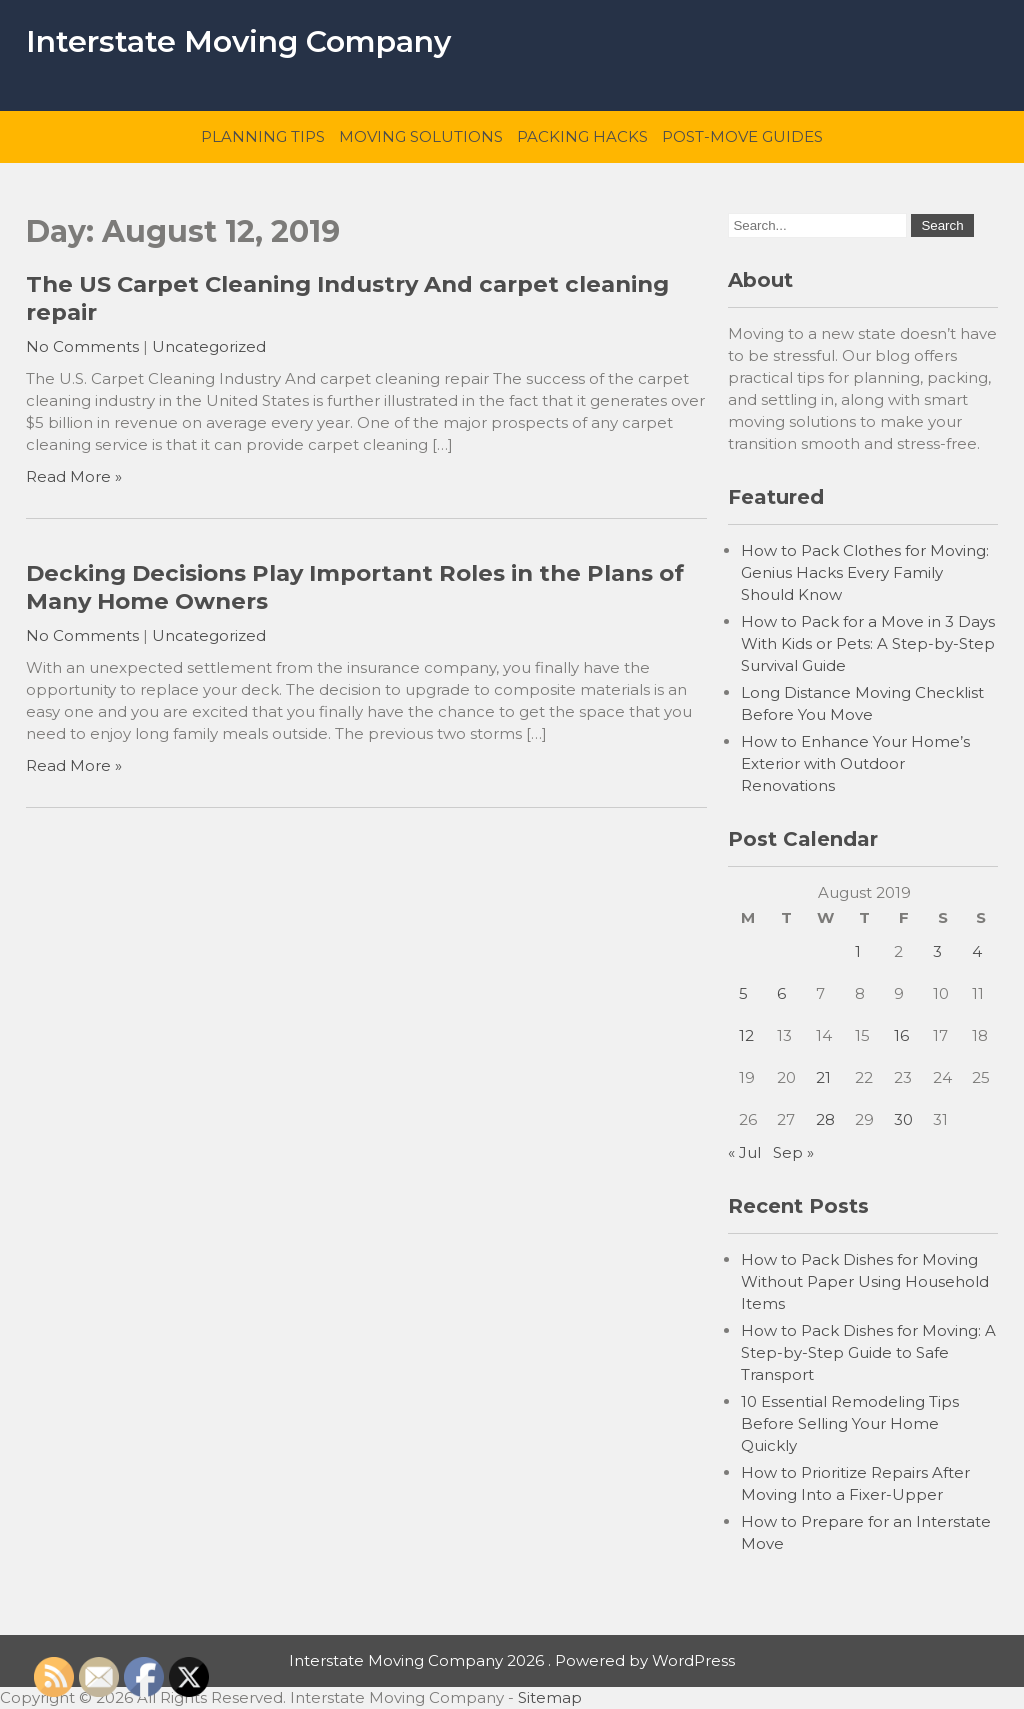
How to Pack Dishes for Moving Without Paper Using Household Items (865, 1281)
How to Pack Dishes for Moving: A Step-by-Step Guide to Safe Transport (868, 1352)
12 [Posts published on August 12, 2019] (746, 1035)
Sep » (793, 1152)
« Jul (744, 1152)
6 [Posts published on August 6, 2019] (781, 993)
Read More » (74, 476)
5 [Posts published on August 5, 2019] (743, 993)
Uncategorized (209, 346)
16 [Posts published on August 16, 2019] (901, 1035)
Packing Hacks (582, 136)
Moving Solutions (421, 136)
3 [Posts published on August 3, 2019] (937, 951)
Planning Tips (263, 136)
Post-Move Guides (742, 136)
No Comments (82, 346)
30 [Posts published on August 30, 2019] (903, 1119)
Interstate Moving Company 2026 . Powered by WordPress (512, 1660)
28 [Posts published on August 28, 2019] (825, 1119)
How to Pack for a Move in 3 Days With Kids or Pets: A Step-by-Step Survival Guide (868, 643)
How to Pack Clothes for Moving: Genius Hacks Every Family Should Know (865, 572)
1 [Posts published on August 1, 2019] (858, 951)
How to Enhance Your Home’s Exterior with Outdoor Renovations (855, 763)
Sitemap (550, 1697)
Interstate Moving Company (238, 41)
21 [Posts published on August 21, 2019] (823, 1077)
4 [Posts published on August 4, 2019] (977, 951)
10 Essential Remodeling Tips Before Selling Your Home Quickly (850, 1423)
